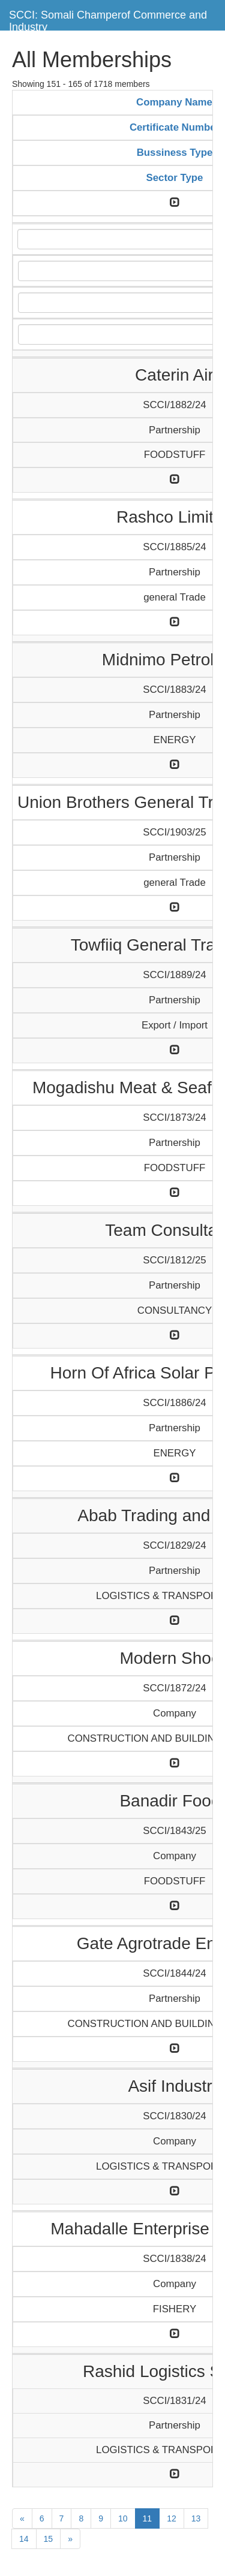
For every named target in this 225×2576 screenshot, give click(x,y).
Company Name (174, 102)
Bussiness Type (175, 152)
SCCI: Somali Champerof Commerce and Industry (108, 19)
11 (147, 2518)
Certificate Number (175, 127)
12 (171, 2518)
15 (48, 2539)
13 (196, 2518)
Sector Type (174, 177)
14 (24, 2539)
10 (123, 2518)
